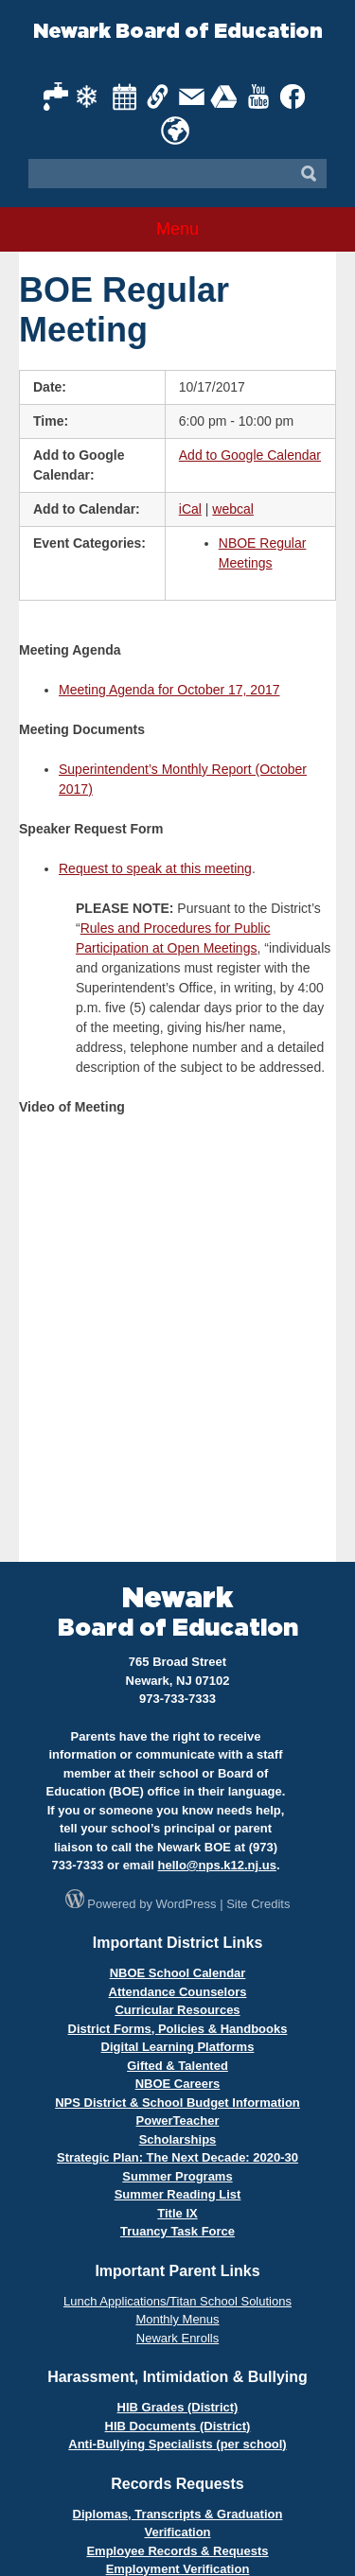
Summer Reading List (178, 2194)
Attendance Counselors (178, 1992)
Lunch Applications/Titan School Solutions (177, 2301)
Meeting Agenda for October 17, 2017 (169, 689)
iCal (190, 509)
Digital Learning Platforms (178, 2047)
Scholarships (178, 2139)
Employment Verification (178, 2569)
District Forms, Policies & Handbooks (178, 2029)
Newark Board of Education (178, 32)
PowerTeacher (178, 2120)
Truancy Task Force (177, 2231)
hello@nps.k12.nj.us (217, 1865)
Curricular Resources (177, 2010)
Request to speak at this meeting (155, 868)
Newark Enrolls (177, 2338)
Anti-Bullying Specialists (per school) (177, 2444)
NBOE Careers (178, 2084)
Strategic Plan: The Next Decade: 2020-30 (177, 2157)
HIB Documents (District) (178, 2426)
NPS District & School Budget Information (177, 2102)
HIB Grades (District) (178, 2407)
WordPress (186, 1904)
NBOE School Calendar (178, 1973)
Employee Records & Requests (177, 2551)
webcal (233, 509)
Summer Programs (177, 2176)
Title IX (177, 2213)
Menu (177, 228)
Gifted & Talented (177, 2066)
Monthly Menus (177, 2319)
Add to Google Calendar (250, 455)
